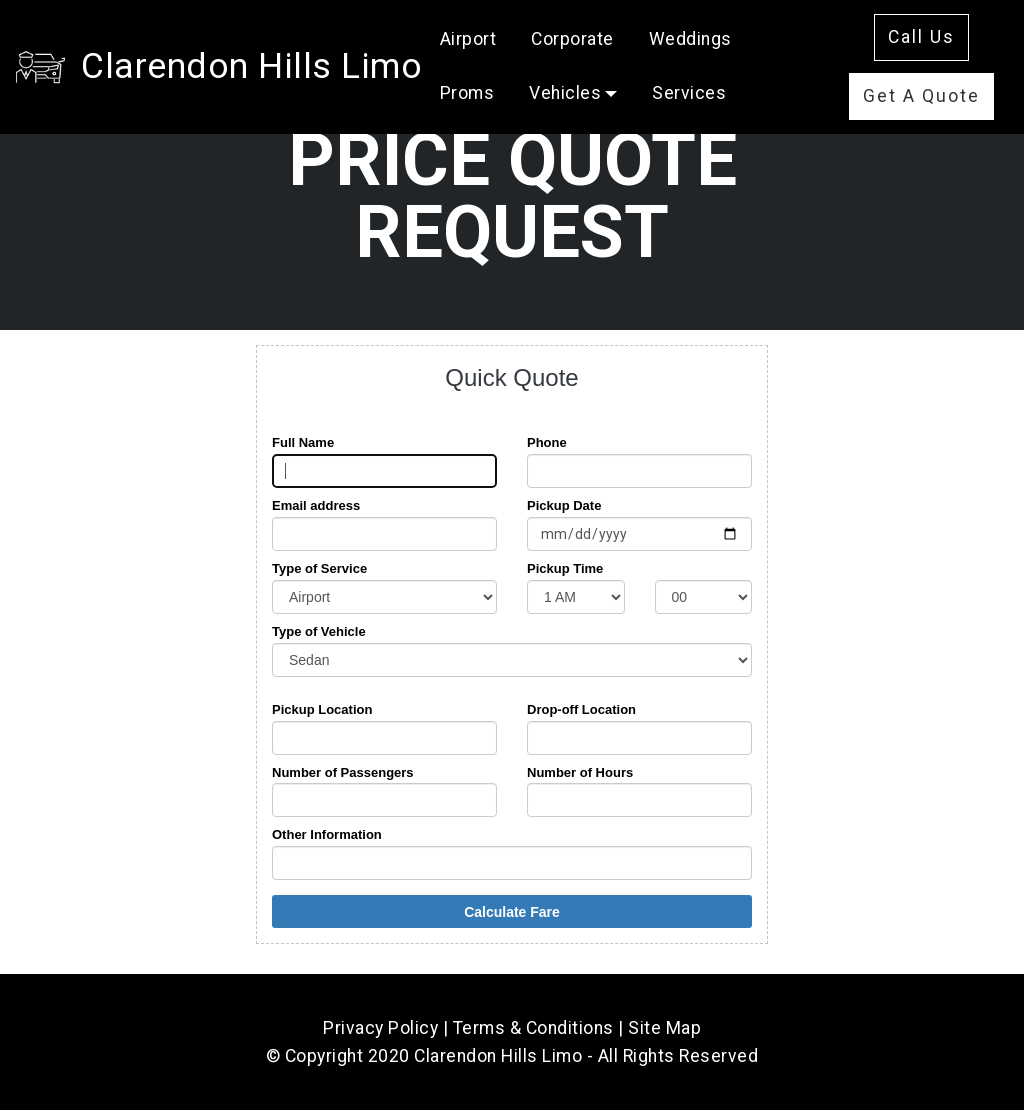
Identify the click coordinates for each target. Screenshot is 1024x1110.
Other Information (327, 834)
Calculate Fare (512, 912)
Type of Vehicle (319, 631)
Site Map (664, 1028)
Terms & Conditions (533, 1028)
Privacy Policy (380, 1028)
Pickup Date (564, 505)
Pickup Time (565, 568)
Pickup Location (322, 709)
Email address (316, 505)
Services (689, 93)
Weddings (690, 39)
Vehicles (565, 93)
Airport (468, 39)
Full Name (303, 442)
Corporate (572, 39)
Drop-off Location (581, 709)
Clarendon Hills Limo (251, 66)
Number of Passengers (343, 772)
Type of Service (319, 568)
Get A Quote (921, 96)
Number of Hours (580, 772)
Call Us (921, 37)
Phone (547, 442)
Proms (467, 93)
